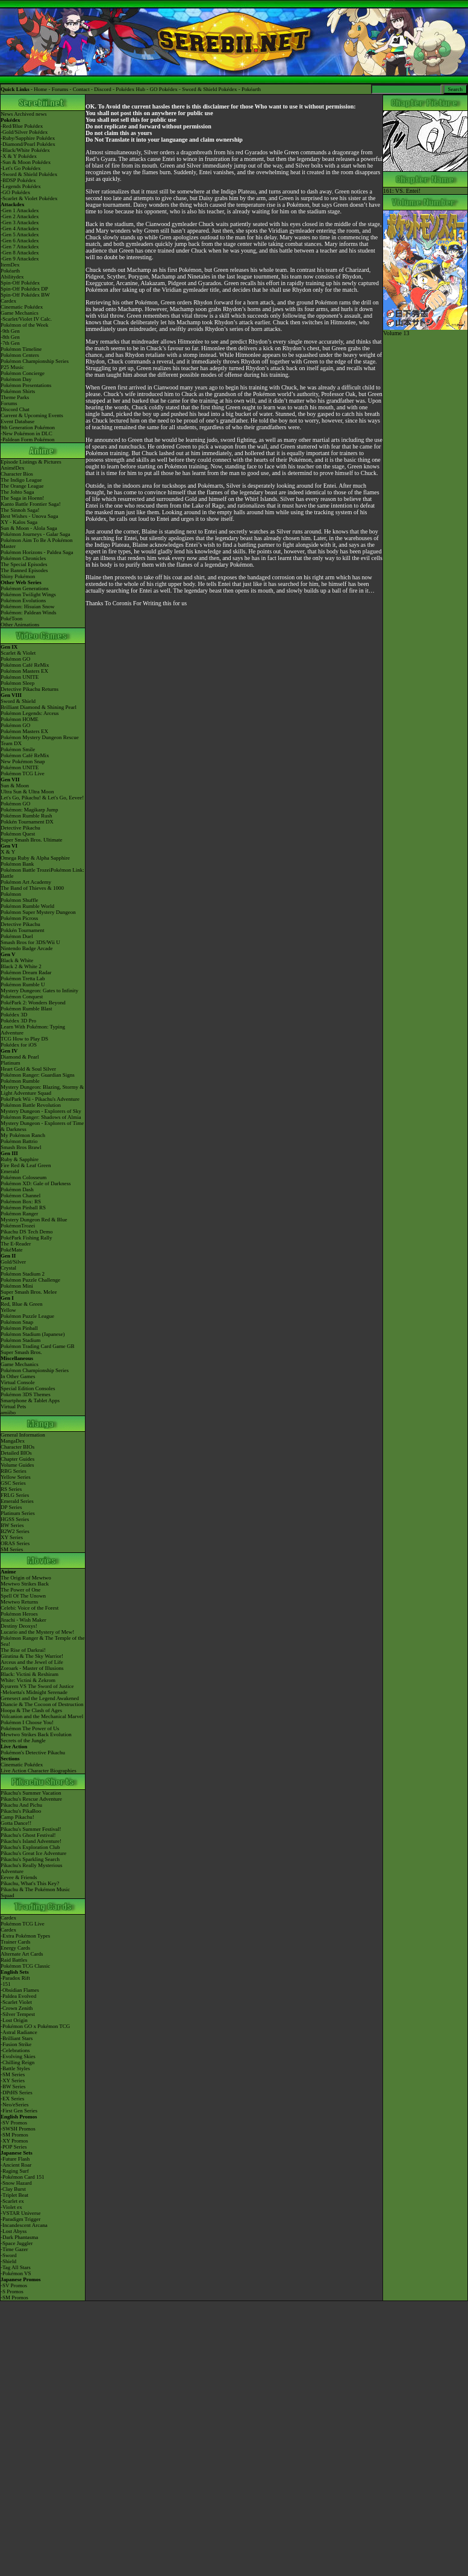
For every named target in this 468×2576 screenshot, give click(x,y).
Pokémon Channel (20, 1195)
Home (40, 89)
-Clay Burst (13, 2189)
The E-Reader (16, 1244)
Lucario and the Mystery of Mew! (37, 1632)
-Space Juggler (17, 2243)
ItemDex (10, 265)
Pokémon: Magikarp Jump (29, 810)
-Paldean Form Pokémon (28, 439)
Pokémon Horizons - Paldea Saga (37, 552)
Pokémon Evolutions (23, 600)
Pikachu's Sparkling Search (30, 1859)
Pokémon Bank (17, 864)
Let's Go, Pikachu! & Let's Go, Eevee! (42, 798)
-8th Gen (10, 337)
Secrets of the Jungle (23, 1740)
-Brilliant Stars (17, 2038)
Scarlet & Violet (18, 653)
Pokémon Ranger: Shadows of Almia (41, 1117)
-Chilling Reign (17, 2062)
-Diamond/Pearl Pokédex (28, 144)
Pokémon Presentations (26, 385)
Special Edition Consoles (28, 1388)
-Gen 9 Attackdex (20, 259)
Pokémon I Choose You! (27, 1722)
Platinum (10, 1063)
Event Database (17, 421)
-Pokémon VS (16, 2273)
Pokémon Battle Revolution (31, 1105)
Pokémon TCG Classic (25, 1966)
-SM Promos (14, 2135)
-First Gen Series (19, 2111)
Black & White (17, 960)
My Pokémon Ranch (23, 1135)
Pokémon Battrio (19, 1141)
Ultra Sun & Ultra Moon (27, 792)
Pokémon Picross (19, 918)
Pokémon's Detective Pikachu (33, 1752)
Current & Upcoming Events (32, 415)
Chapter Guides (17, 1459)
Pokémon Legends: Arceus (29, 713)
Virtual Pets (13, 1406)
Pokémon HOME (20, 719)
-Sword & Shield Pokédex (29, 174)
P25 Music (12, 367)
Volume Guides (17, 1465)
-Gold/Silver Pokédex (24, 132)
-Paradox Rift (15, 1978)
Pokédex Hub (130, 89)
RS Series (11, 1489)
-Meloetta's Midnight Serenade (34, 1692)
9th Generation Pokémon (28, 427)
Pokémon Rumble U (23, 984)
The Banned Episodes (24, 570)
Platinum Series (18, 1513)
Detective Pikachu (20, 828)
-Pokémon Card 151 (23, 2177)
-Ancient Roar (16, 2165)
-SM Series (13, 2074)
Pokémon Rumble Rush (26, 816)
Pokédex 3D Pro (18, 1021)
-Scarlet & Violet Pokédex (29, 198)
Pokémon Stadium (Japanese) (32, 1334)
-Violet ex (11, 2207)
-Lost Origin (14, 2020)
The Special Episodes (24, 564)
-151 (6, 1984)
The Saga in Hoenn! (22, 498)
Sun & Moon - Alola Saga (29, 528)
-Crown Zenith (17, 2008)
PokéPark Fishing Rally (26, 1238)
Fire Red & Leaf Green (26, 1165)
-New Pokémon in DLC (26, 433)
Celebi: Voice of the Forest (29, 1608)
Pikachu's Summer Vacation (31, 1793)
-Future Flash (15, 2159)
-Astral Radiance (19, 2032)
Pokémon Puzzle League (27, 1316)
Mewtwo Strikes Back (25, 1584)
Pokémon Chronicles (23, 558)
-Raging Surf (15, 2171)
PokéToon (11, 619)
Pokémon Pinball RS (23, 1208)
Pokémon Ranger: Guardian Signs (38, 1075)
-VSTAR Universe (21, 2213)
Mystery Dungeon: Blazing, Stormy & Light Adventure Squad (42, 1090)
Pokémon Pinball (19, 1328)
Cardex (8, 301)
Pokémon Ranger (19, 1214)
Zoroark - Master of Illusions (32, 1668)
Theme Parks (15, 397)
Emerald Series (17, 1501)
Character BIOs (17, 1447)
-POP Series (14, 2147)
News (7, 114)
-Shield (8, 2261)
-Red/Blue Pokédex (22, 126)
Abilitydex (12, 277)
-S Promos (12, 2291)
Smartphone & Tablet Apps (30, 1400)
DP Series (11, 1507)
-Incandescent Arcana (24, 2225)
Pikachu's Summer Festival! (31, 1829)
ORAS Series (15, 1543)
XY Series (12, 1537)
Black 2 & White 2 (21, 966)
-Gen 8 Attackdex (20, 253)
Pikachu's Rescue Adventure (31, 1799)
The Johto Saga (17, 492)
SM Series (12, 1549)
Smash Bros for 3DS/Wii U (30, 942)
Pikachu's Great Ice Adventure (33, 1853)
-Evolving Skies (18, 2056)
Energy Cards (15, 1948)
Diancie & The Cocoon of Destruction (42, 1704)
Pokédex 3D (14, 1015)
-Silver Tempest (18, 2014)
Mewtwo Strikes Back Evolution (36, 1734)
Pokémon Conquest (22, 997)
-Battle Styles (15, 2068)
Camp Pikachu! (17, 1817)
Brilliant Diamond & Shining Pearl (38, 707)
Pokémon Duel (17, 936)
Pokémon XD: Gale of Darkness (35, 1183)
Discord (102, 89)
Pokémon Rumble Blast (26, 1009)
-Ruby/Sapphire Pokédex (28, 138)
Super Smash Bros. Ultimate (32, 840)
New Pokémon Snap (23, 761)
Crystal (8, 1268)
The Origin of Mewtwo (26, 1578)
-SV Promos (14, 2123)
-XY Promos (14, 2141)
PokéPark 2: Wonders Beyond (33, 1003)
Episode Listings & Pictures (31, 462)
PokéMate (12, 1250)
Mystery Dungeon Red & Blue (34, 1220)
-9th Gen (10, 331)
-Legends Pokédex (21, 186)
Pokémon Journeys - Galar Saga (35, 534)
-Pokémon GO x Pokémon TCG (35, 2026)
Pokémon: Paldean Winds (28, 612)
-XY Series (13, 2080)
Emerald (10, 1171)
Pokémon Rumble (20, 1081)
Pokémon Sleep (17, 683)
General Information (23, 1435)
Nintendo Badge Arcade (26, 948)
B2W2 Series (15, 1531)
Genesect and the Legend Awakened (40, 1698)
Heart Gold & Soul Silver (28, 1069)
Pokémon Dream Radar (26, 972)
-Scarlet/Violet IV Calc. (26, 319)
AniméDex (13, 468)
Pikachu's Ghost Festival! (28, 1835)
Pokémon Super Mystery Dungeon (38, 912)
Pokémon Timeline (21, 349)
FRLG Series (15, 1495)
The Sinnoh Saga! (20, 510)
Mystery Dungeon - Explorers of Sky (41, 1111)
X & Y (8, 852)
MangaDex (13, 1441)
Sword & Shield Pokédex (209, 89)
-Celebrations (15, 2050)
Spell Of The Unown (23, 1596)
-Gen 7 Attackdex (20, 247)
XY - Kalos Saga (19, 522)
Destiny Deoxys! (19, 1626)
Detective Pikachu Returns (29, 689)
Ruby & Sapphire (20, 1159)
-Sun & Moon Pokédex (26, 162)
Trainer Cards (15, 1942)
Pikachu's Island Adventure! (31, 1841)
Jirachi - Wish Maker (23, 1620)
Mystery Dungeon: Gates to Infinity (39, 990)
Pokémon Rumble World (27, 906)
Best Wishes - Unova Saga (29, 516)
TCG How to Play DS (24, 1039)
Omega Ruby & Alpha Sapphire (35, 858)
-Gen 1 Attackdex (20, 210)
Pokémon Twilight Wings (28, 594)
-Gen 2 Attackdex (20, 216)
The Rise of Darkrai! (23, 1650)
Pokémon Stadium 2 (23, 1274)
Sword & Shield (18, 701)
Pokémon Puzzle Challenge (30, 1280)
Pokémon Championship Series (35, 361)
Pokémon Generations (25, 588)
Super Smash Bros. (21, 1352)
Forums (60, 89)
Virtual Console (18, 1382)
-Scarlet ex (12, 2201)
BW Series (12, 1525)
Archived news (30, 114)
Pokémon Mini (17, 1286)
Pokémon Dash (17, 1189)
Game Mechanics (20, 313)
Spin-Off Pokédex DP (24, 289)
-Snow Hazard (16, 2183)
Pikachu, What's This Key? (30, 1883)
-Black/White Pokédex (25, 150)
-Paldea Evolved (18, 1996)
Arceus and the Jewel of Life (32, 1662)
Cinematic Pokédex (22, 307)
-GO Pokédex (15, 192)
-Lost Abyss (14, 2231)
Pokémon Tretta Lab (23, 978)
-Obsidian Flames (20, 1990)
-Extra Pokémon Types (25, 1936)
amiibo (8, 1412)
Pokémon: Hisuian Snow (28, 606)
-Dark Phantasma (19, 2237)
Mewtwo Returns (19, 1602)
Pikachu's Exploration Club (30, 1847)
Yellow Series (16, 1477)
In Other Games (18, 1376)
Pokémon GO (15, 659)
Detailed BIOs (16, 1453)
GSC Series (13, 1483)
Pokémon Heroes (19, 1614)
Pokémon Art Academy (26, 882)
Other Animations (20, 625)
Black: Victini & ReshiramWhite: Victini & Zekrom (29, 1677)
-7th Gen (10, 343)
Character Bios (17, 474)
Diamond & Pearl (20, 1057)
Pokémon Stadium (20, 1340)
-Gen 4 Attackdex (20, 228)
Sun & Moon (15, 786)
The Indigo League (21, 480)
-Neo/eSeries (14, 2105)
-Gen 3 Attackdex (20, 222)
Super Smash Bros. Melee (29, 1292)
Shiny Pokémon (18, 576)
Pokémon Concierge (23, 373)
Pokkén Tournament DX (27, 822)
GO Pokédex (164, 89)
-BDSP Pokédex (18, 180)
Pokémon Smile (18, 749)
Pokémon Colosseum (23, 1177)
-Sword (9, 2255)
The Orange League (22, 486)
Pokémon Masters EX (24, 671)
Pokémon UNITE (20, 677)
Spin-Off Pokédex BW (25, 295)
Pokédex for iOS (19, 1045)
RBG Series (14, 1471)
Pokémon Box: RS (21, 1201)
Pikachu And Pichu (21, 1805)
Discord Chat (15, 409)
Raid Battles (14, 1960)
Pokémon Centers (20, 355)
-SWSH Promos (18, 2129)
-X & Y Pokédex (19, 156)
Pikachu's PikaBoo (21, 1811)
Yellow (8, 1310)
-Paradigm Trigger (20, 2219)
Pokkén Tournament (22, 930)
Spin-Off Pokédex (20, 283)
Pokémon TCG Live (23, 773)
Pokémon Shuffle (20, 900)
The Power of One (20, 1590)
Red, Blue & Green (21, 1304)
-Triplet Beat (14, 2195)
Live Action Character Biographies (38, 1771)
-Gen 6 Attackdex (20, 241)
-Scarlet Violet (16, 2002)
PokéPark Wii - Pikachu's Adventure (40, 1099)
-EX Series (12, 2099)
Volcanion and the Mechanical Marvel (42, 1716)
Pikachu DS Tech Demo (26, 1232)
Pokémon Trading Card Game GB (38, 1346)
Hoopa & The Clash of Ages (31, 1710)
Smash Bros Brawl (21, 1147)
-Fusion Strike (16, 2044)
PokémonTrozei (18, 1226)
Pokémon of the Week (24, 325)
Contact (81, 89)
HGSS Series (15, 1519)
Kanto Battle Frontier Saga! (31, 504)
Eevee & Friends (19, 1877)
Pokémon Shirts (18, 391)
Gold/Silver (13, 1262)
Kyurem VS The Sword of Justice (37, 1686)
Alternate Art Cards (22, 1954)
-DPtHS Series (17, 2092)
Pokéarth (251, 89)
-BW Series (13, 2086)
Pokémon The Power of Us (30, 1728)
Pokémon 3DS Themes (26, 1394)
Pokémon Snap (17, 1322)
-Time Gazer (14, 2249)
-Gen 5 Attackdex (20, 234)
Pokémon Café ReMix (25, 665)
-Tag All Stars (16, 2267)
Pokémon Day (16, 379)
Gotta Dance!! (16, 1823)
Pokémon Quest (18, 834)
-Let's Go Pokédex (21, 168)
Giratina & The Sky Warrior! (32, 1656)
